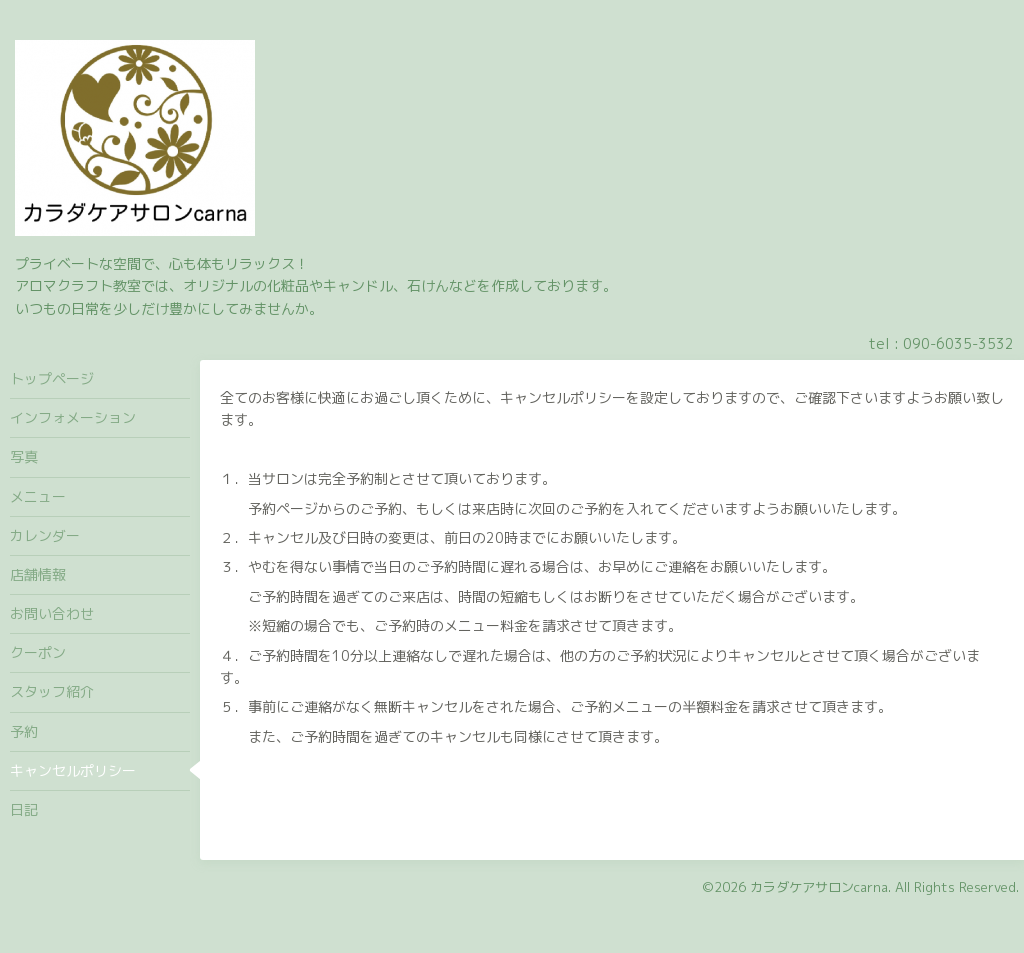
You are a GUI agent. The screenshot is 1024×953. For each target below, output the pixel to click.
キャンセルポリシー (73, 770)
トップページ (52, 378)
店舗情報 (38, 574)
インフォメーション (73, 417)
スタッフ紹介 (52, 691)
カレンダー (45, 535)
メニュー (38, 496)
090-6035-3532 (958, 343)
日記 (24, 809)
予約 (24, 731)
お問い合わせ (52, 613)
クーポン (38, 652)
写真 (24, 456)
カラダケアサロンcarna (819, 887)
